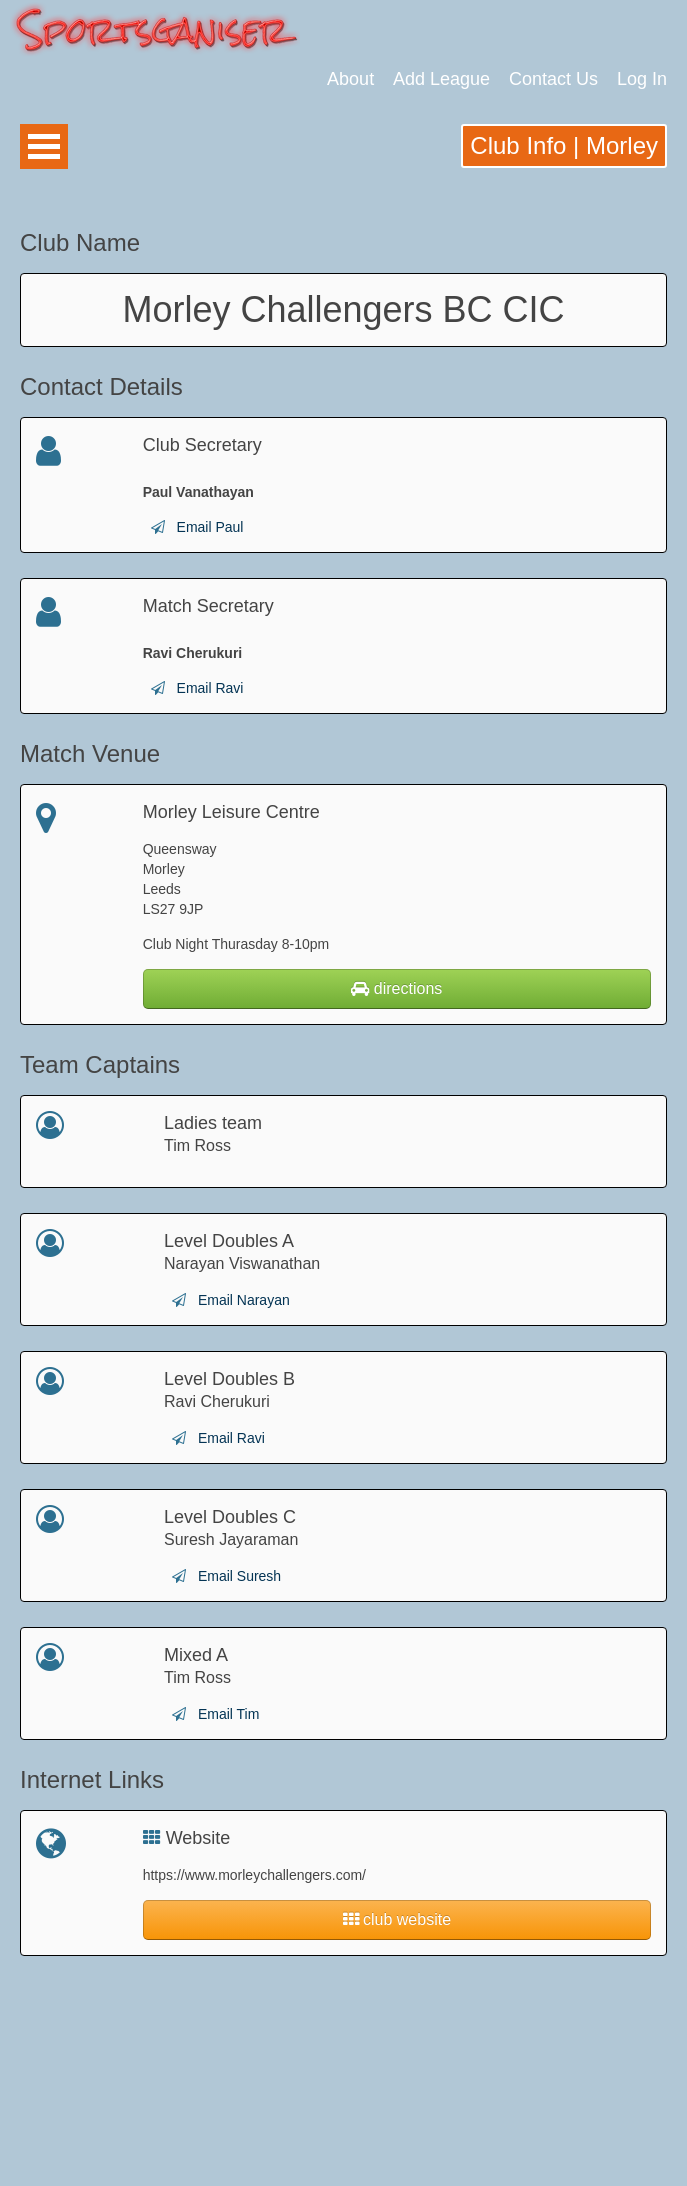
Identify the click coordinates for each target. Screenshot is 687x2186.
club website (397, 1919)
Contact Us (553, 79)
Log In (642, 79)
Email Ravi (210, 688)
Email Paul (210, 527)
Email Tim (228, 1714)
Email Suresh (239, 1576)
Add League (441, 79)
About (350, 79)
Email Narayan (244, 1300)
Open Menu (44, 146)
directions (396, 988)
